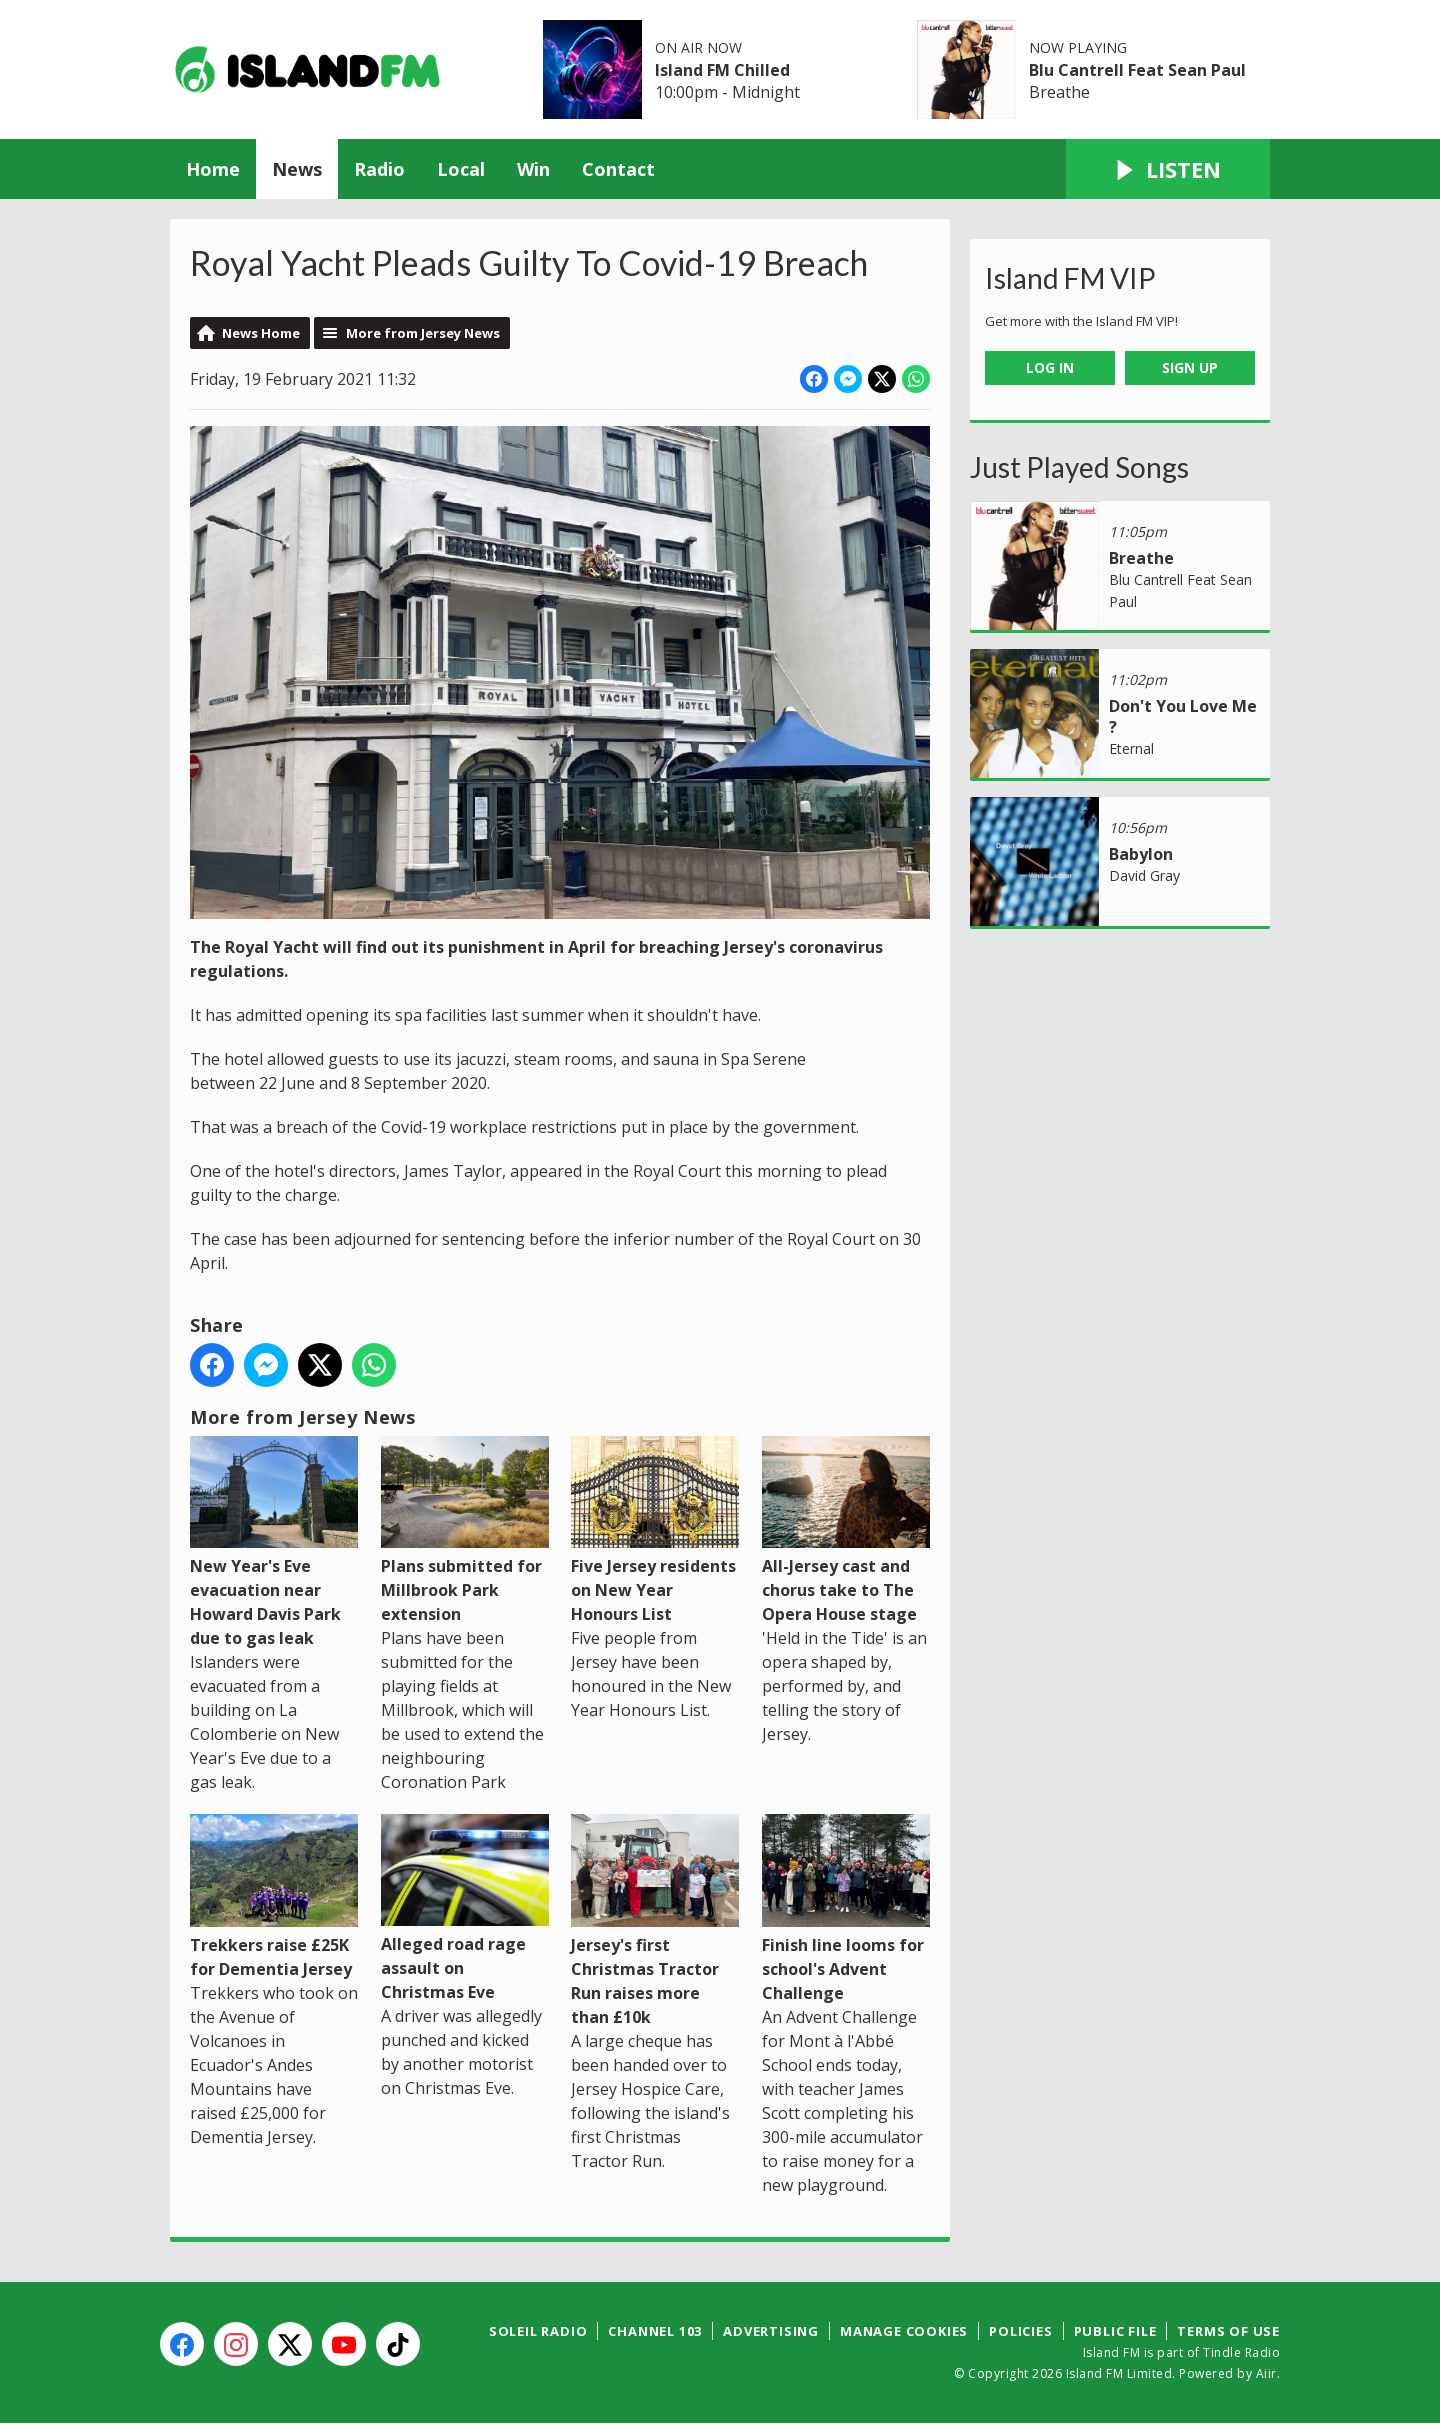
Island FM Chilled (722, 70)
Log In (1050, 367)
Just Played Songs (1079, 467)
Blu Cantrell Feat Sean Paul (1137, 70)
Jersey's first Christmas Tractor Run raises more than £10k (655, 1920)
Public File (1115, 2331)
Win (533, 169)
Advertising (771, 2331)
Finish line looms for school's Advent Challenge (846, 1908)
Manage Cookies (904, 2331)
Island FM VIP (1070, 278)
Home (213, 169)
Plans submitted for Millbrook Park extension (465, 1530)
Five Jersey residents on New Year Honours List (655, 1530)
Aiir (1266, 2373)
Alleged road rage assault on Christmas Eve (465, 1908)
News (297, 169)
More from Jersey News (423, 333)
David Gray (1144, 875)
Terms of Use (1228, 2331)
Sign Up (1190, 367)
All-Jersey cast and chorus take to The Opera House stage (846, 1530)
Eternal (1131, 748)
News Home (261, 333)
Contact (618, 169)
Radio (379, 169)
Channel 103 (655, 2331)
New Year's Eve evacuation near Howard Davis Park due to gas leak (274, 1542)
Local (461, 169)
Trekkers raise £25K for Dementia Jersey (274, 1896)
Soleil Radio (538, 2331)
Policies (1020, 2331)
